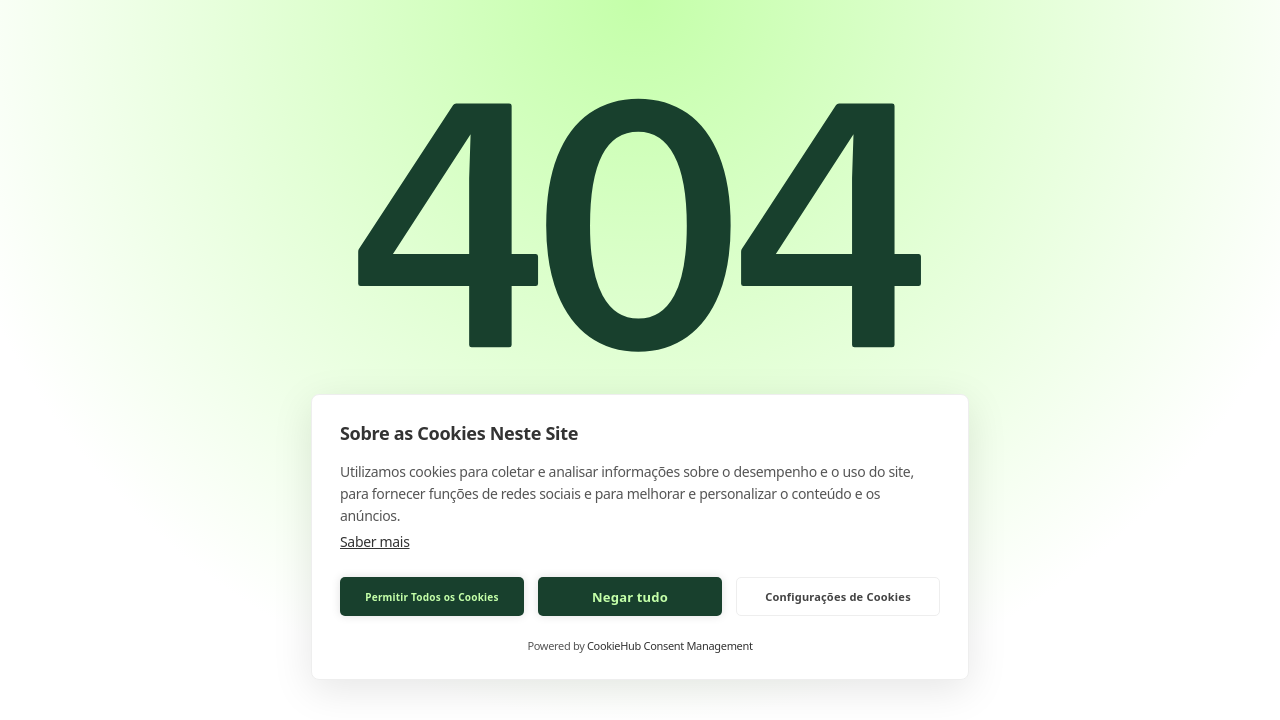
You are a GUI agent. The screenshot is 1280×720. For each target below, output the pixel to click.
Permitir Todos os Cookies (431, 597)
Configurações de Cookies (838, 596)
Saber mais (375, 541)
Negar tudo (630, 597)
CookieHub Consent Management (670, 645)
